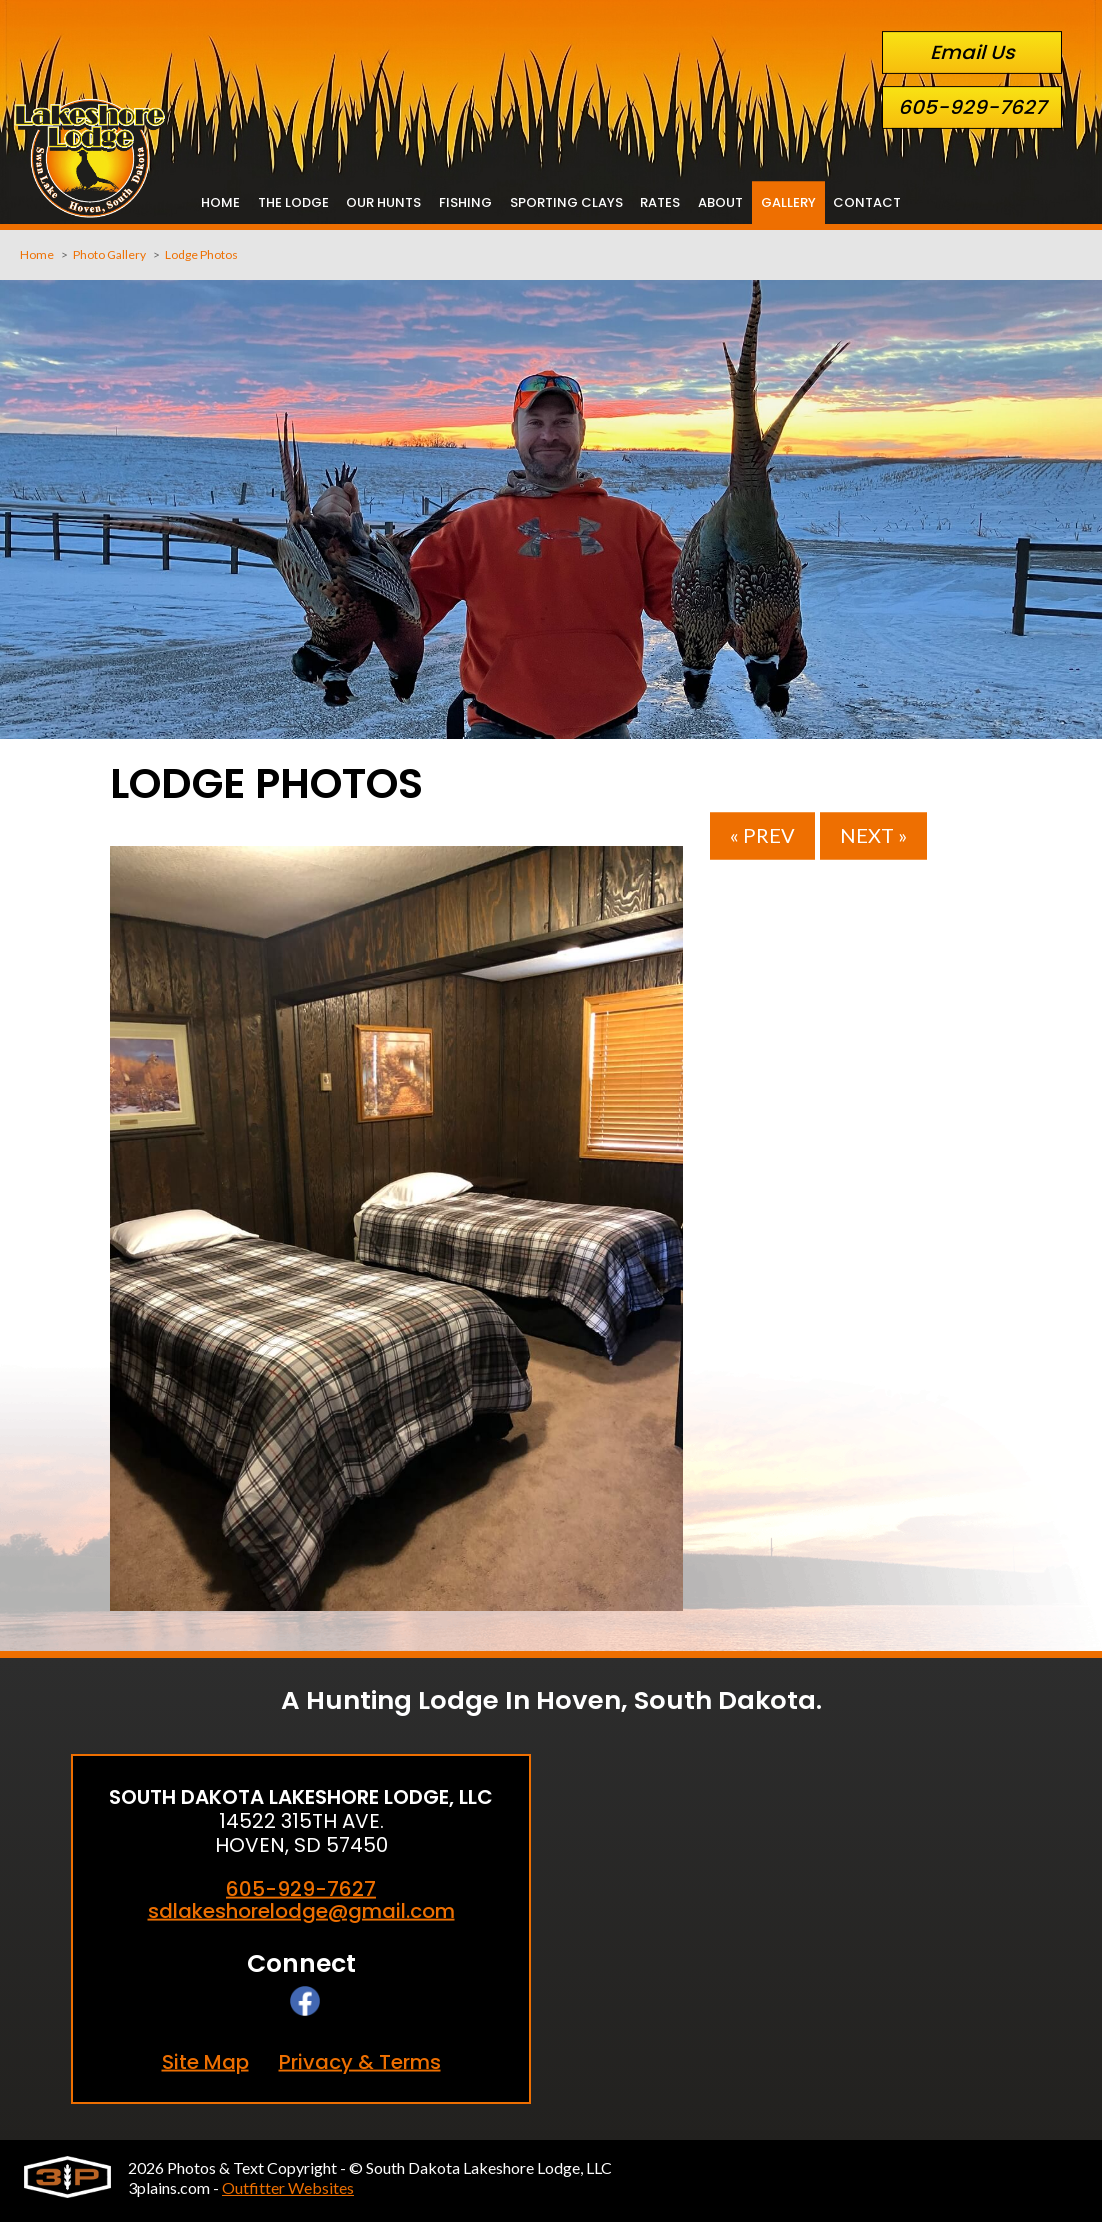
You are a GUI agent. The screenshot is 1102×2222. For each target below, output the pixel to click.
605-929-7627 (972, 107)
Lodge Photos (201, 254)
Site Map (205, 2061)
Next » (873, 835)
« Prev (762, 835)
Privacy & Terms (360, 2061)
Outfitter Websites (288, 2187)
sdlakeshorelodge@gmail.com (301, 1910)
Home (37, 254)
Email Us (972, 52)
